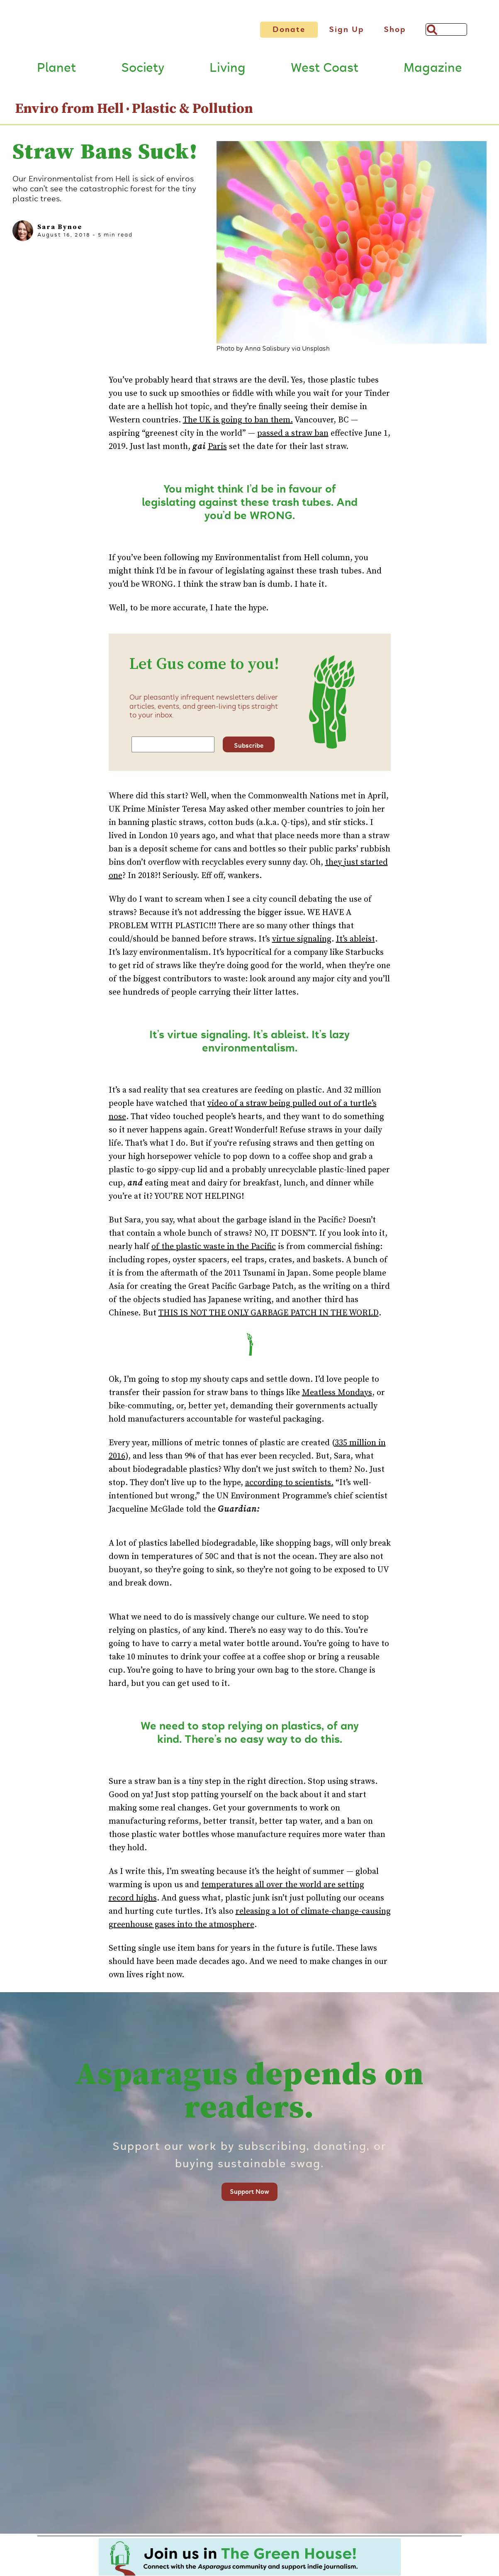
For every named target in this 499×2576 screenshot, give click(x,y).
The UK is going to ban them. (238, 423)
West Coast (324, 70)
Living (227, 70)
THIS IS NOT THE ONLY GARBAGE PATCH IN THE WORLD (268, 1315)
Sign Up (346, 29)
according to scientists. (289, 1485)
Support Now (249, 2194)
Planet (56, 70)
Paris (217, 449)
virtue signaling (301, 942)
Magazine (433, 70)
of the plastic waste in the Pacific (213, 1249)
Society (142, 70)
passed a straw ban (293, 436)
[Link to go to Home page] (118, 33)
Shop (395, 29)
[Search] (446, 29)
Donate (289, 29)
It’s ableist (355, 942)
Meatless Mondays (337, 1395)
